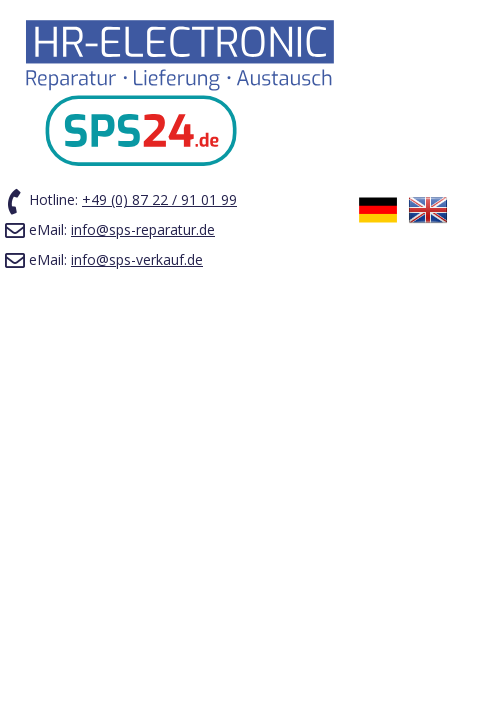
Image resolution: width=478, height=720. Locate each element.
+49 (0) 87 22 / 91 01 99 (159, 199)
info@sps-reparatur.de (143, 229)
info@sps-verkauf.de (137, 259)
